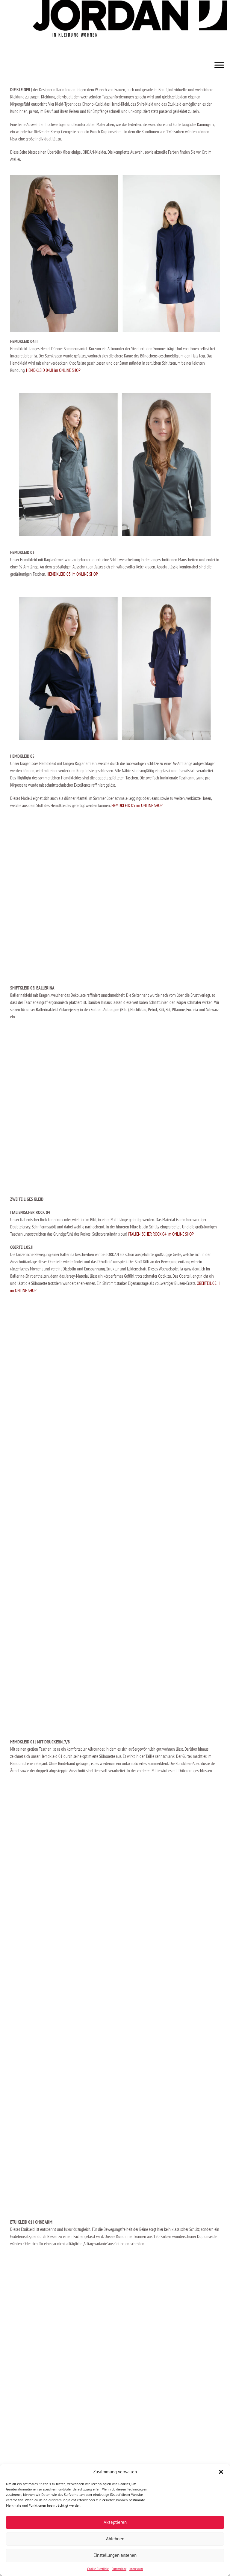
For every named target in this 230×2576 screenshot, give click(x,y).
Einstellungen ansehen (115, 2555)
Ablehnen (115, 2538)
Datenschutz (119, 2568)
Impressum (136, 2568)
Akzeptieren (115, 2522)
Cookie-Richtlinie (98, 2568)
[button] (221, 2472)
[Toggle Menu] (219, 65)
